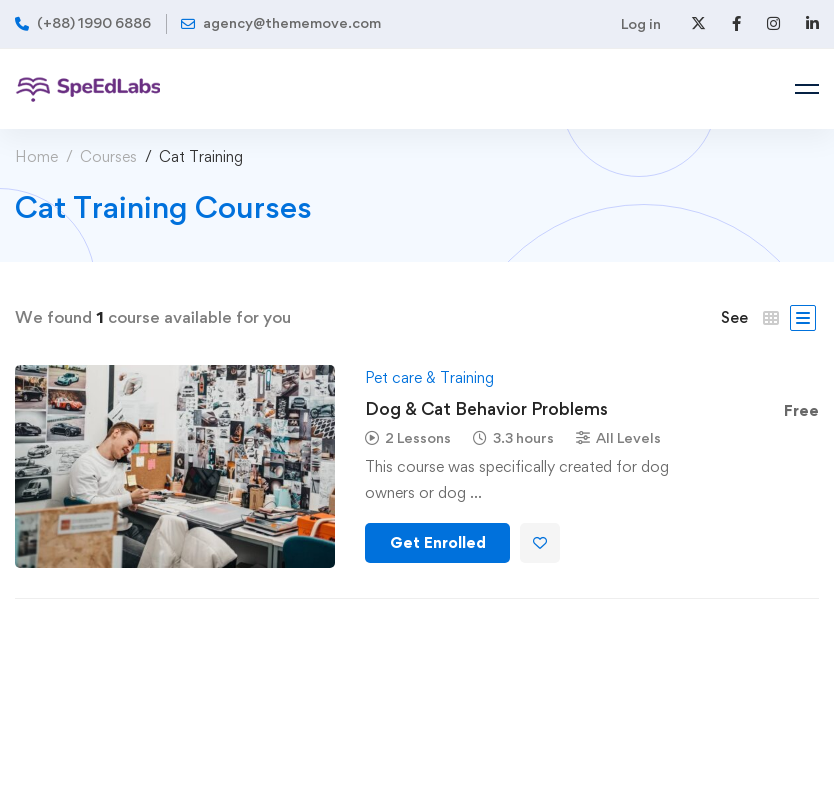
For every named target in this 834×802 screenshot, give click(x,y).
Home (36, 156)
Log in (641, 23)
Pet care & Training (429, 377)
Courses (108, 156)
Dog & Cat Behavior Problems (486, 408)
